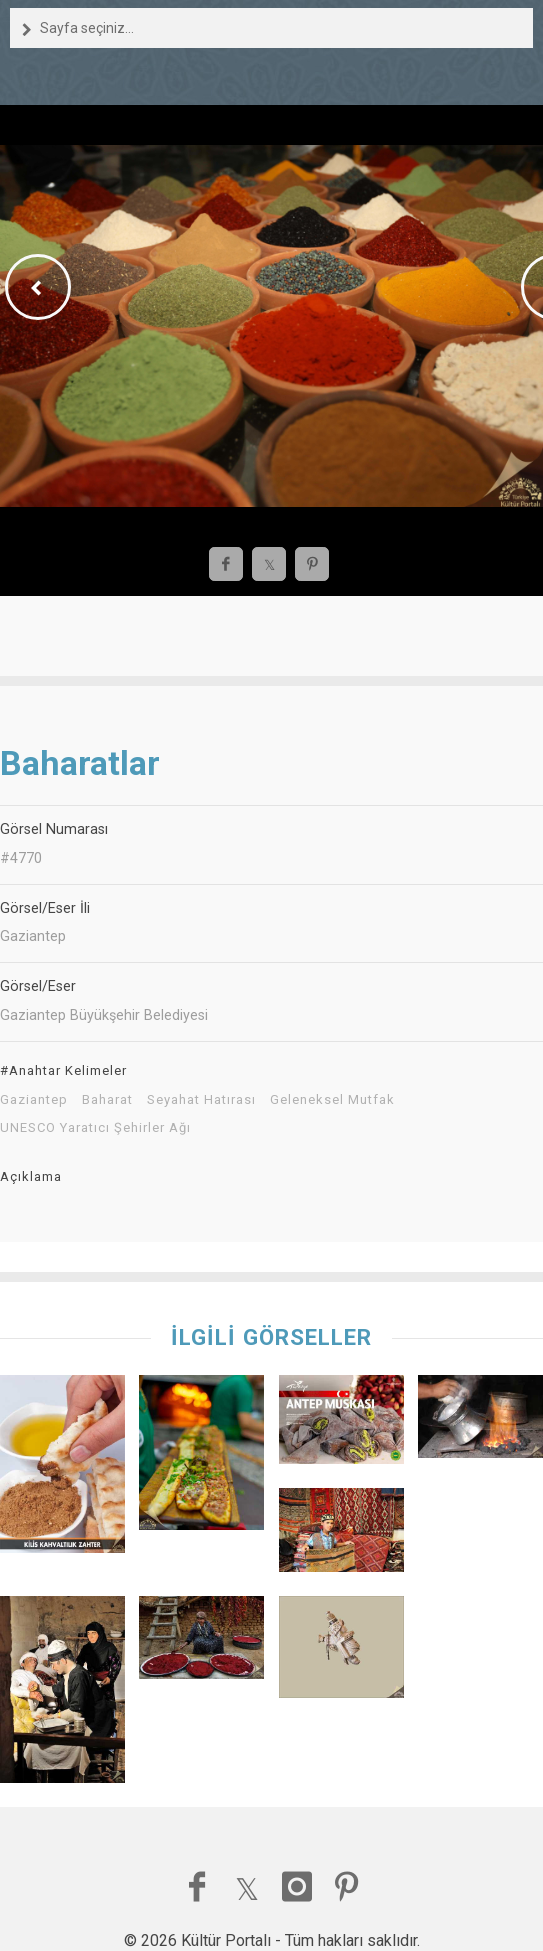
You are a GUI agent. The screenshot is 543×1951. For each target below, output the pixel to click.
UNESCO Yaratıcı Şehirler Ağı (95, 1128)
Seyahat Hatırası (201, 1100)
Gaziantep (34, 1100)
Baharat (107, 1100)
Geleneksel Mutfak (332, 1100)
